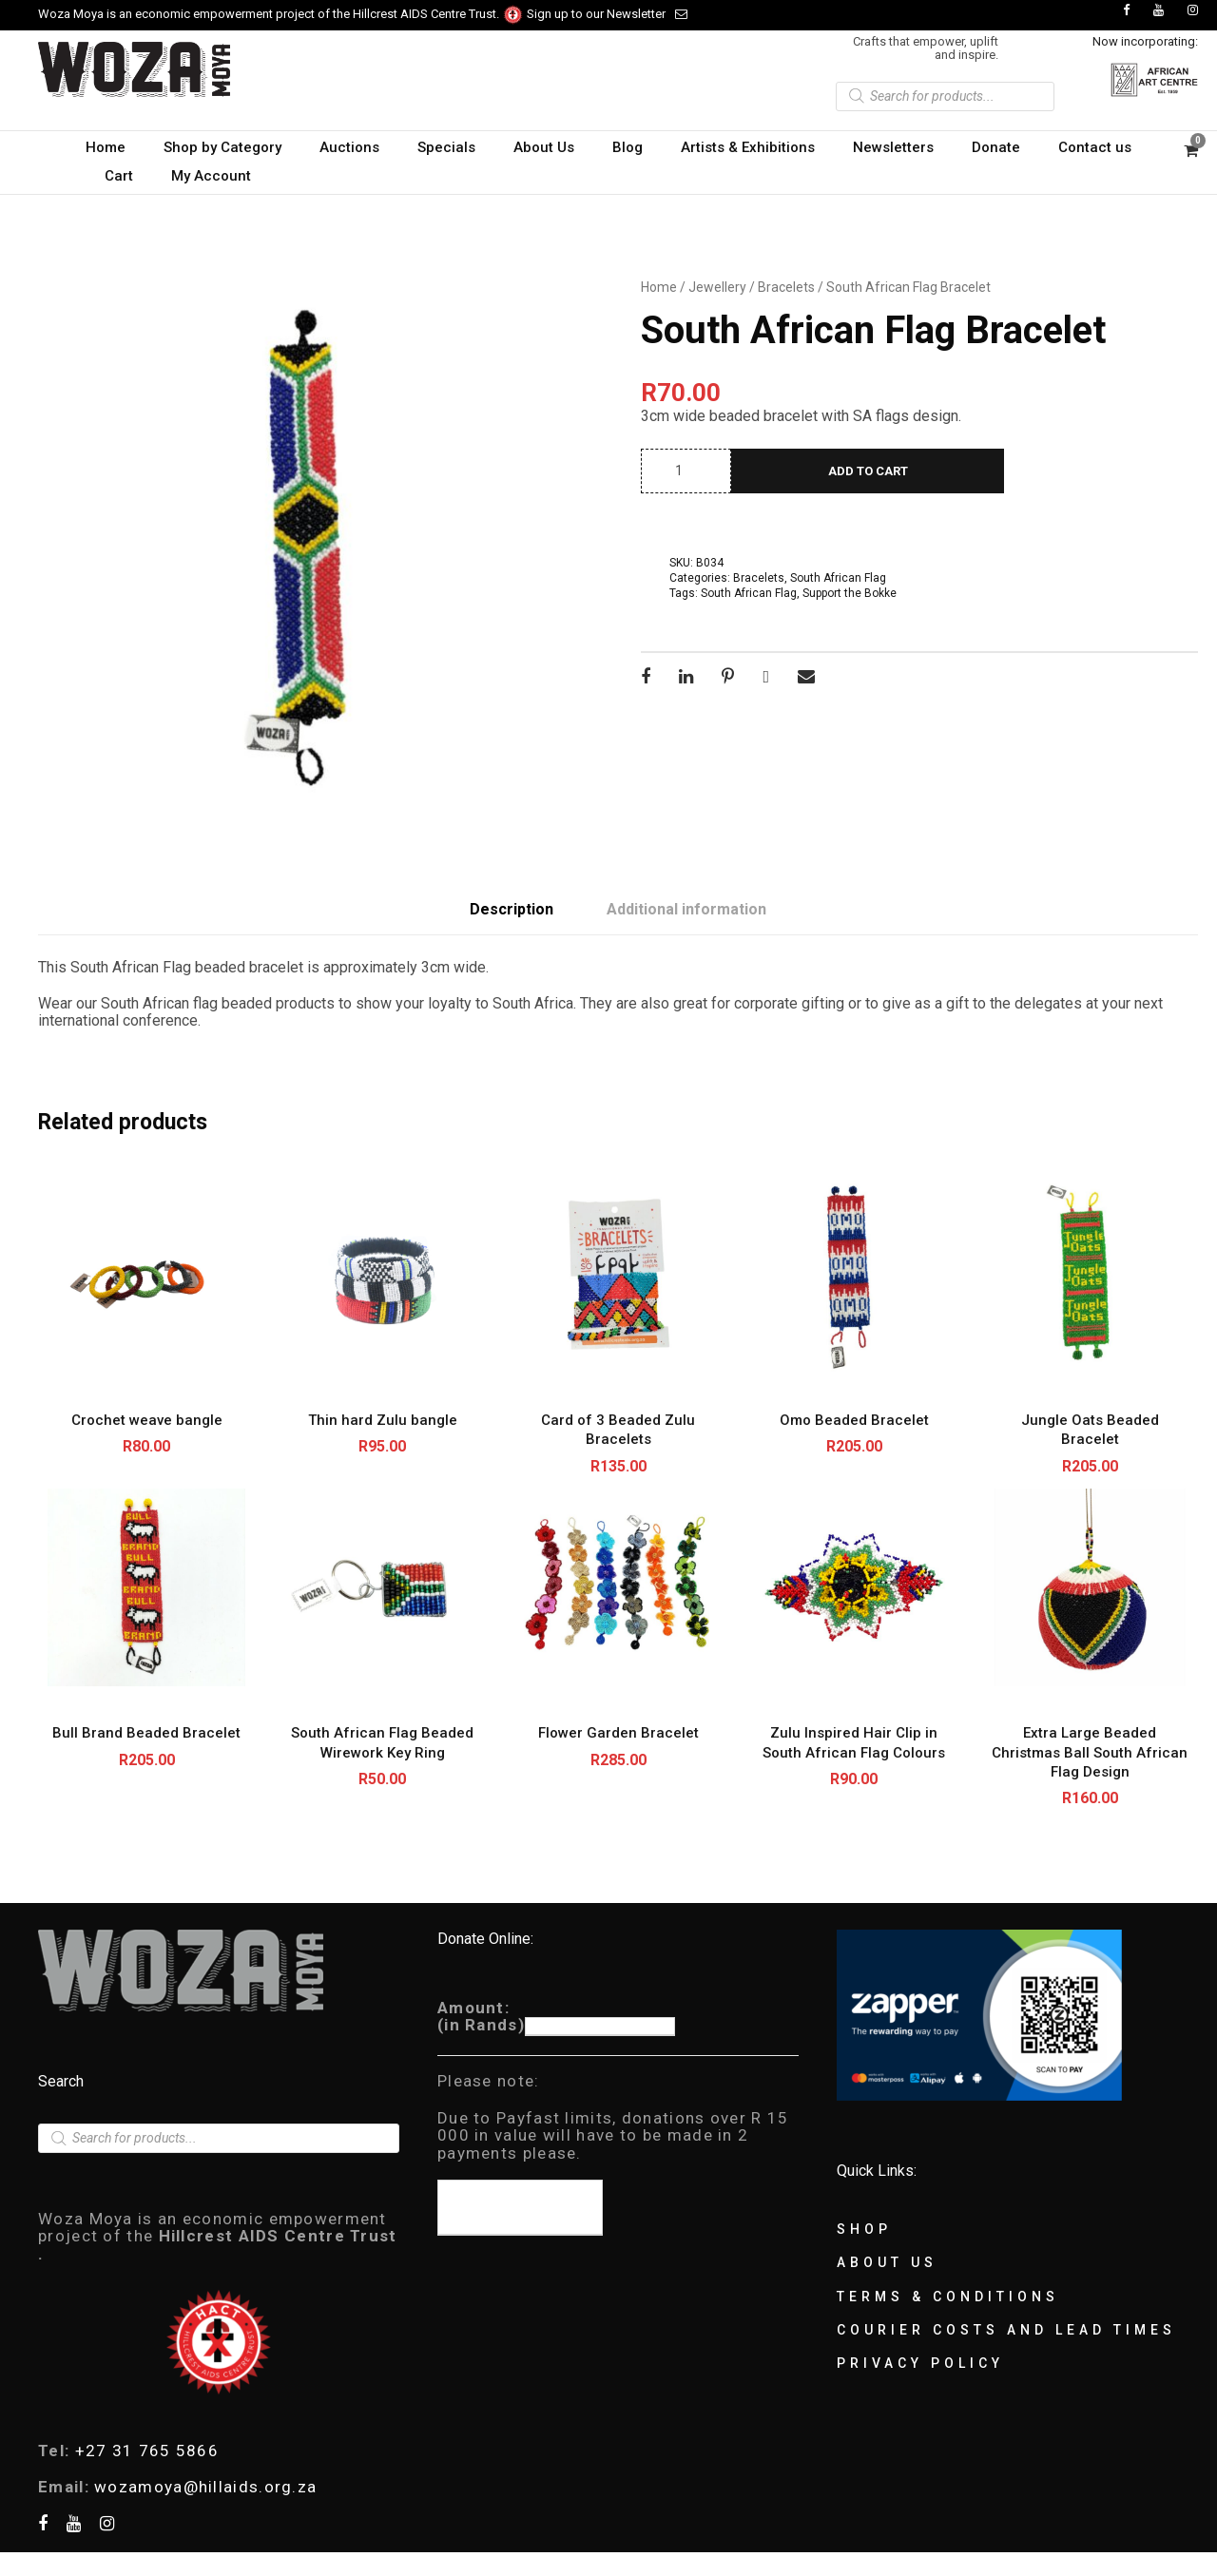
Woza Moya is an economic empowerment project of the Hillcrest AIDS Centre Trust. (281, 14)
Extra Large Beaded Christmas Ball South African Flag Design (1090, 1752)
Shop (864, 2229)
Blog (627, 147)
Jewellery (717, 287)
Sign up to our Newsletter (607, 14)
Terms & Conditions (948, 2296)
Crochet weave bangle (146, 1420)
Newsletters (893, 147)
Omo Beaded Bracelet (854, 1420)
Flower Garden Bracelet (618, 1732)
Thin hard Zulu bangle (382, 1420)
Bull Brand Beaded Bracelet (146, 1732)
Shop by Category (222, 147)
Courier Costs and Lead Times (1006, 2329)
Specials (446, 147)
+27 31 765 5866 (147, 2450)
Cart (119, 175)
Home (106, 147)
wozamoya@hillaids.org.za (205, 2486)
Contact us (1094, 147)
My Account (211, 175)
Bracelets (786, 287)
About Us (543, 147)
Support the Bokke (849, 593)
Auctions (349, 147)
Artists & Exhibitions (748, 147)
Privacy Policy (920, 2363)
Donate (996, 147)
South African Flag (838, 578)
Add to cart (868, 471)
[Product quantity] (686, 471)
